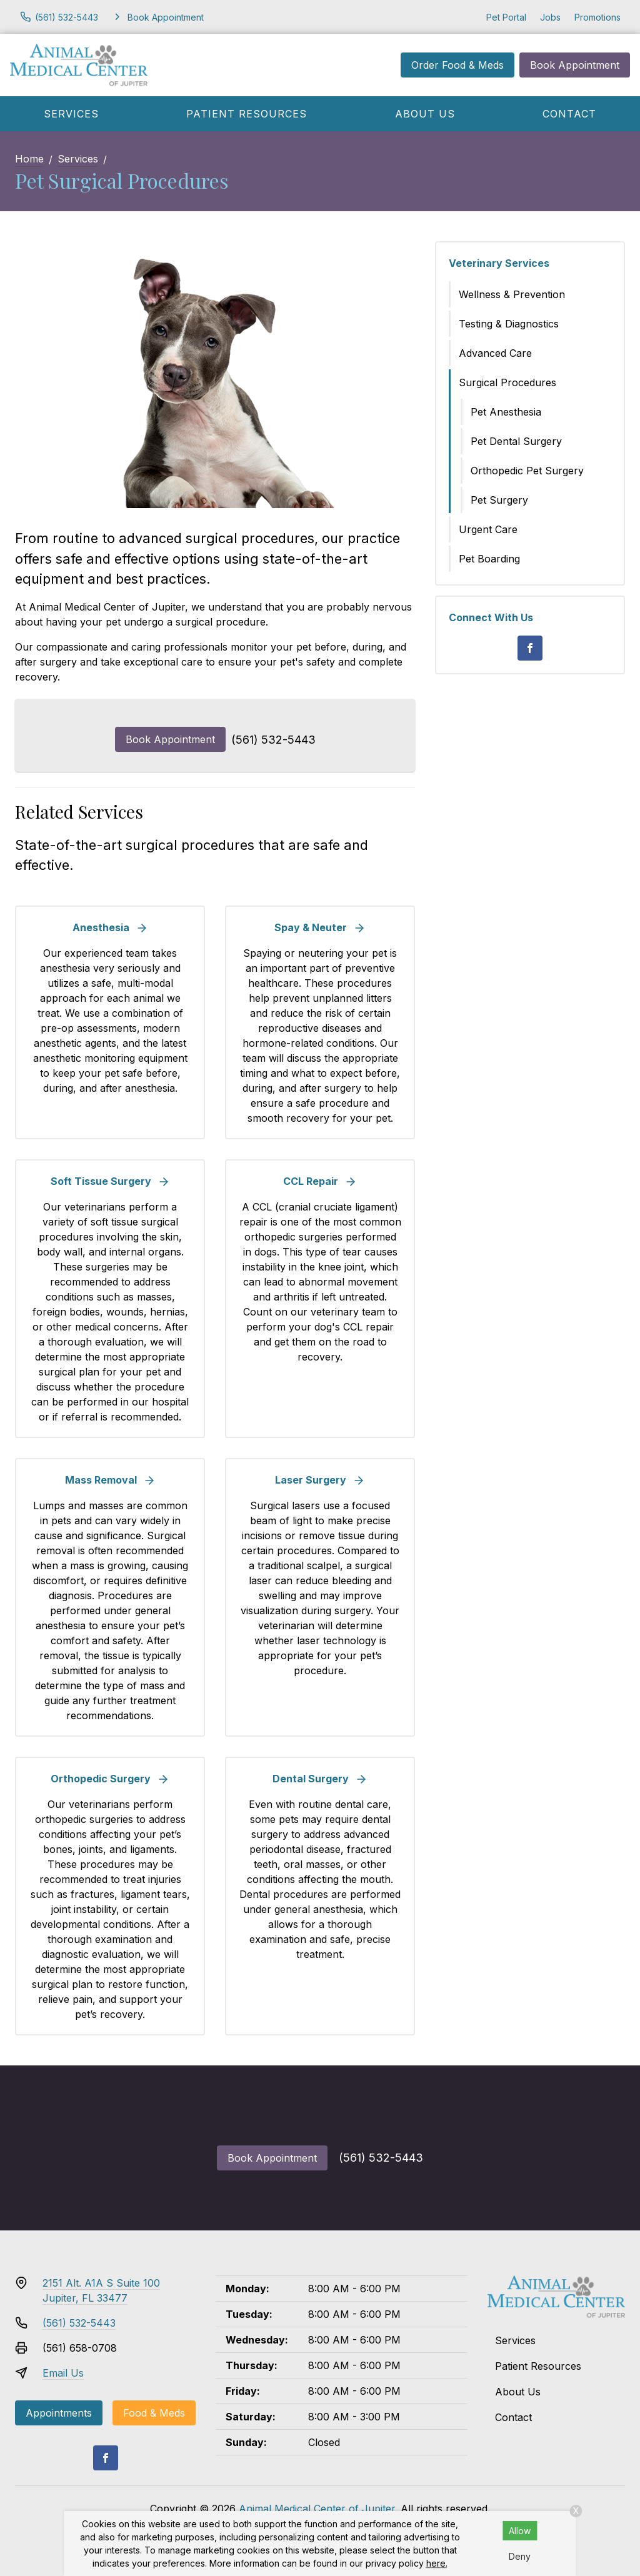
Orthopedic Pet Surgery (527, 470)
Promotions (597, 17)
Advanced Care (495, 353)
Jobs (550, 17)
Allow (520, 2530)
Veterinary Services (499, 263)
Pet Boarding (489, 558)
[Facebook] (530, 648)
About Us (425, 113)
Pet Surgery (499, 500)
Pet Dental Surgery (516, 441)
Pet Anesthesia (506, 412)
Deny (520, 2556)
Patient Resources (246, 113)
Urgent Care (488, 529)
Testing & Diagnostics (509, 323)
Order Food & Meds (457, 65)
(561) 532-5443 (273, 739)
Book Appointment (574, 65)
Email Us (63, 2373)
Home (29, 158)
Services (71, 113)
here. (437, 2563)
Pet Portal (506, 17)
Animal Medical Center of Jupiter (317, 2508)
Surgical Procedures (507, 382)
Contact (569, 113)
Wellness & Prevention (512, 294)
